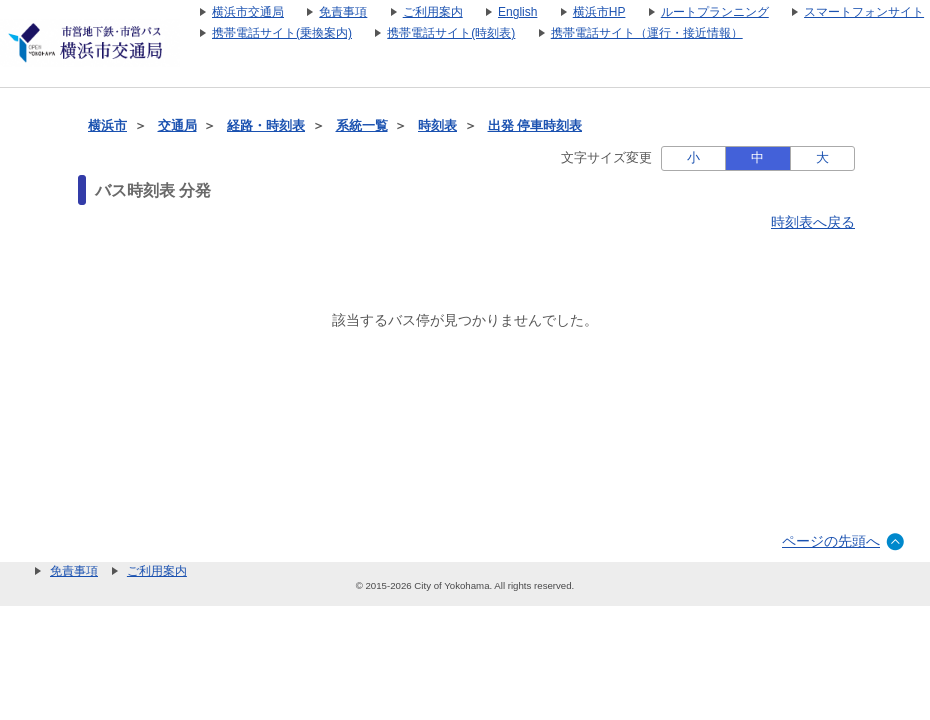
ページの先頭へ (831, 541)
